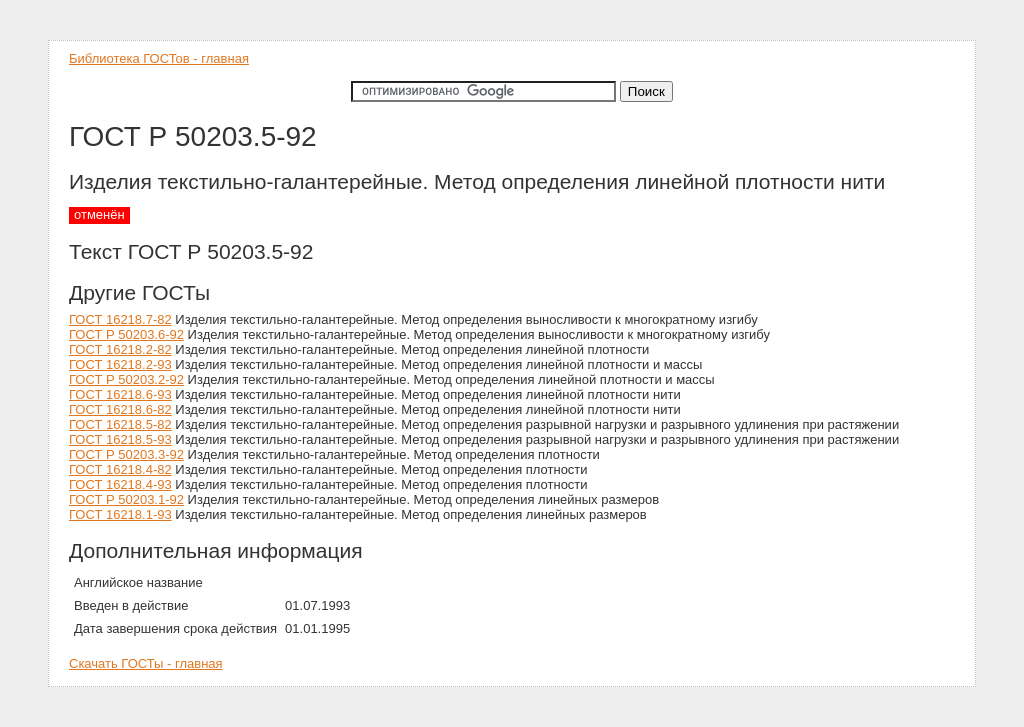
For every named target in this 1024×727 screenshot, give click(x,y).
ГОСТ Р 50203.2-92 (126, 379)
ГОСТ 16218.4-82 (120, 469)
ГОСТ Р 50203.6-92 (126, 334)
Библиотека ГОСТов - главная (159, 58)
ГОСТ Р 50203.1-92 (126, 499)
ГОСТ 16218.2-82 (120, 349)
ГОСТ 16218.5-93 (120, 439)
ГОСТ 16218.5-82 (120, 424)
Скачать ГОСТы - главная (146, 663)
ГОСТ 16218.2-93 (120, 364)
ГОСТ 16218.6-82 (120, 409)
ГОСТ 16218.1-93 (120, 514)
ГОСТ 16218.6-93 (120, 394)
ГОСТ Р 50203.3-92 (126, 454)
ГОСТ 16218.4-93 (120, 484)
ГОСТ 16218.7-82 (120, 319)
